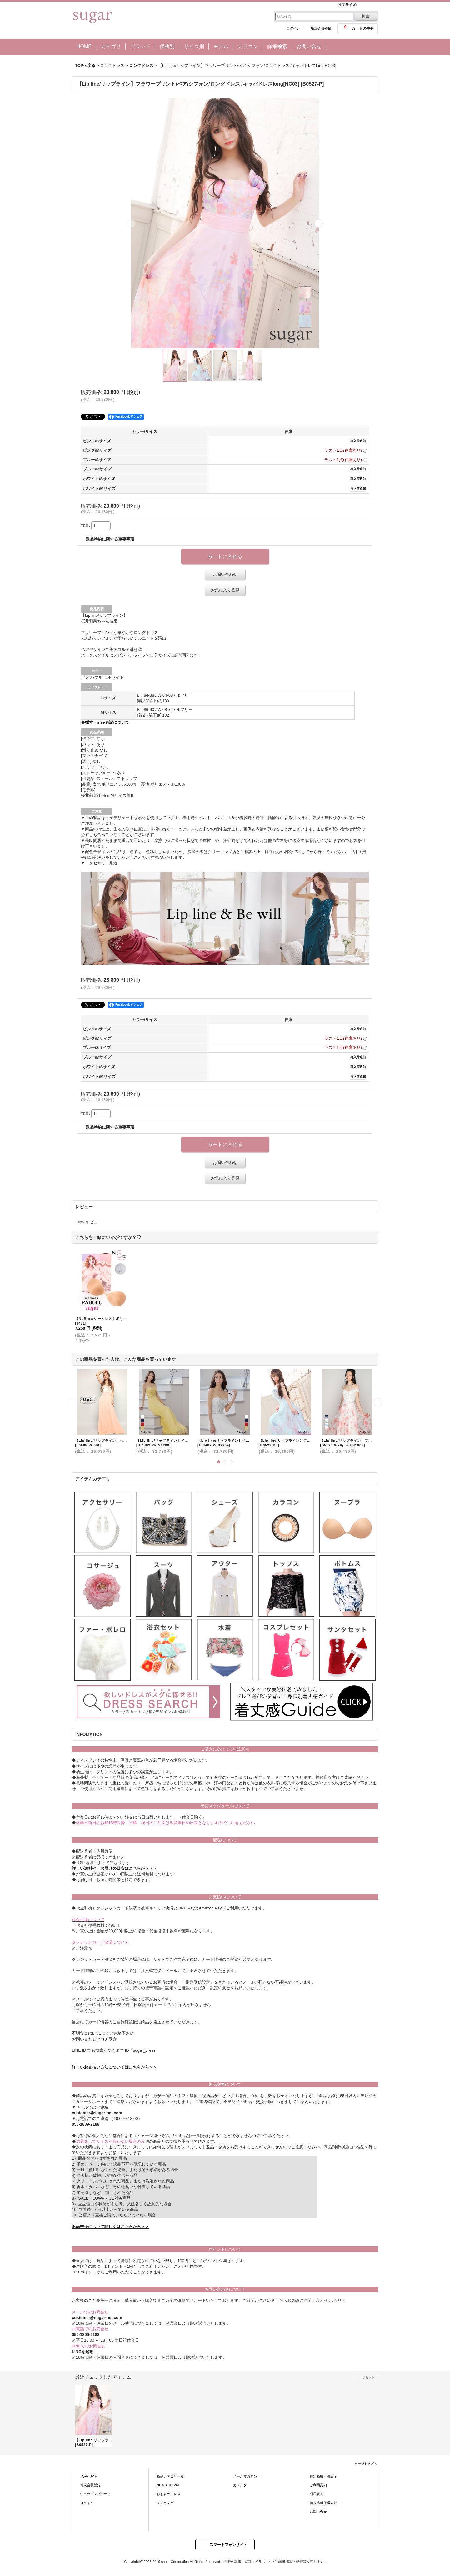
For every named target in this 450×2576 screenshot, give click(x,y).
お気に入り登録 (225, 590)
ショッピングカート (95, 2494)
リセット (368, 2377)
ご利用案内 (318, 2485)
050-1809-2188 (85, 2124)
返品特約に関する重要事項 (110, 539)
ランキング (165, 2503)
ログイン (293, 28)
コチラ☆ (108, 2039)
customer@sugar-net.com (97, 2113)
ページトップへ (366, 2463)
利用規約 (316, 2494)
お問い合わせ (225, 574)
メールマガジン (245, 2476)
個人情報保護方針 (323, 2503)
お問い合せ (318, 2511)
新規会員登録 (321, 28)
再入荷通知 (358, 441)
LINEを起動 (82, 2351)
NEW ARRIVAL (168, 2485)
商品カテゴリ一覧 (170, 2476)
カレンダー (241, 2485)
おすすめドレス (169, 2494)
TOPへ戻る (89, 2476)
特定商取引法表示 (323, 2476)
